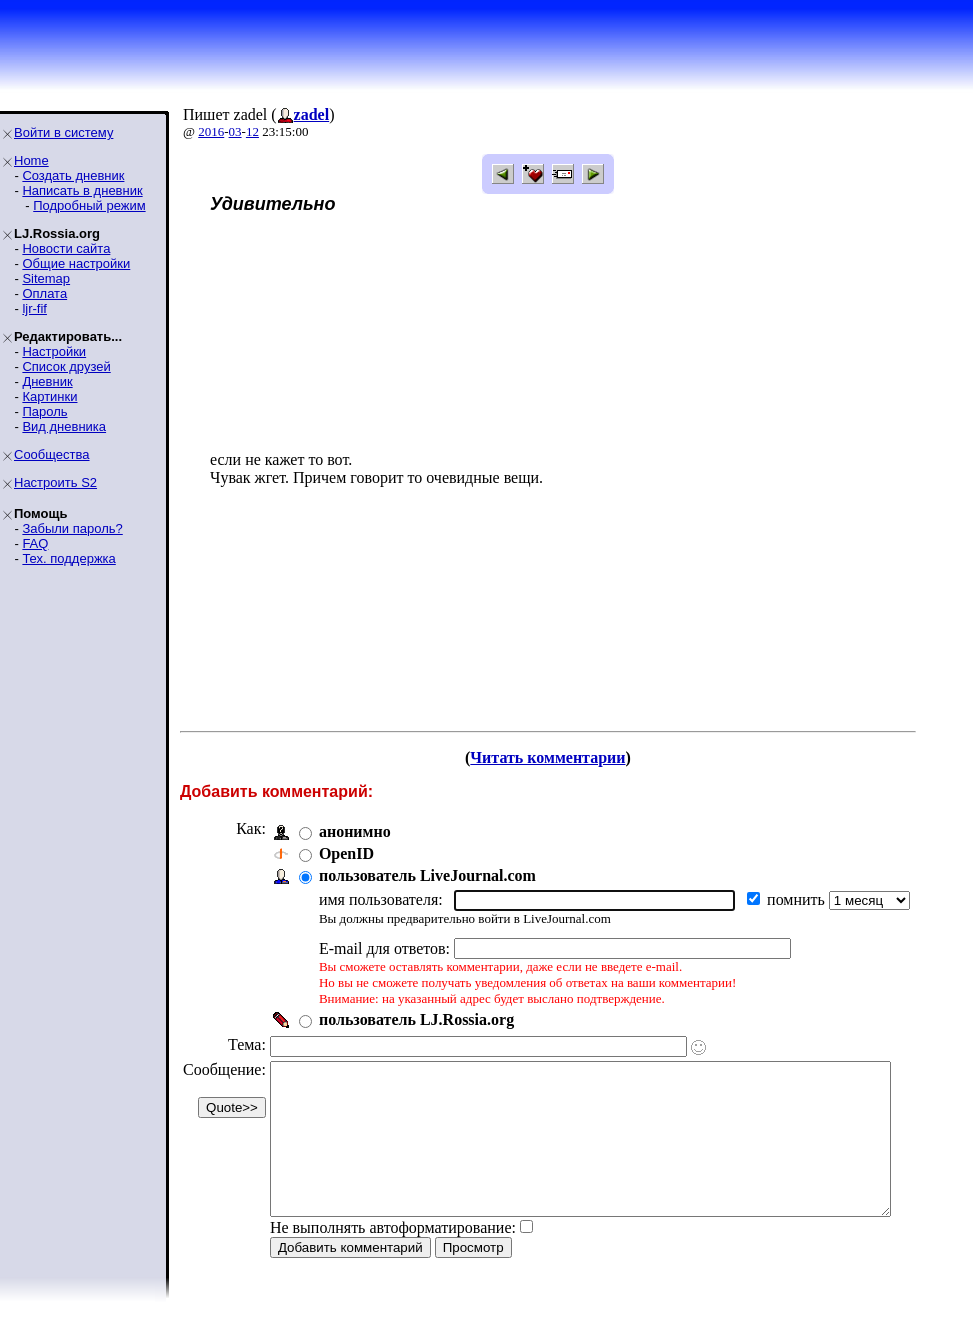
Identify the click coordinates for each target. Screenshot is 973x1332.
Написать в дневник (82, 190)
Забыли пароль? (72, 528)
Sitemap (46, 278)
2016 (211, 131)
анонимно (355, 831)
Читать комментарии (574, 757)
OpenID (346, 853)
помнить (798, 899)
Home (31, 160)
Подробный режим (89, 205)
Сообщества (52, 454)
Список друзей (66, 366)
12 (252, 131)
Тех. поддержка (68, 558)
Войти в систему (63, 132)
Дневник (47, 381)
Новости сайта (66, 248)
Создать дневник (73, 175)
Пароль (44, 411)
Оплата (44, 293)
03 (235, 131)
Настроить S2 (55, 482)
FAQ (35, 543)
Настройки (54, 351)
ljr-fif (34, 308)
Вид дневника (64, 426)
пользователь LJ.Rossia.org (416, 1019)
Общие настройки (76, 263)
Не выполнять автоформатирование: (393, 1257)
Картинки (49, 396)
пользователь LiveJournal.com (427, 875)
